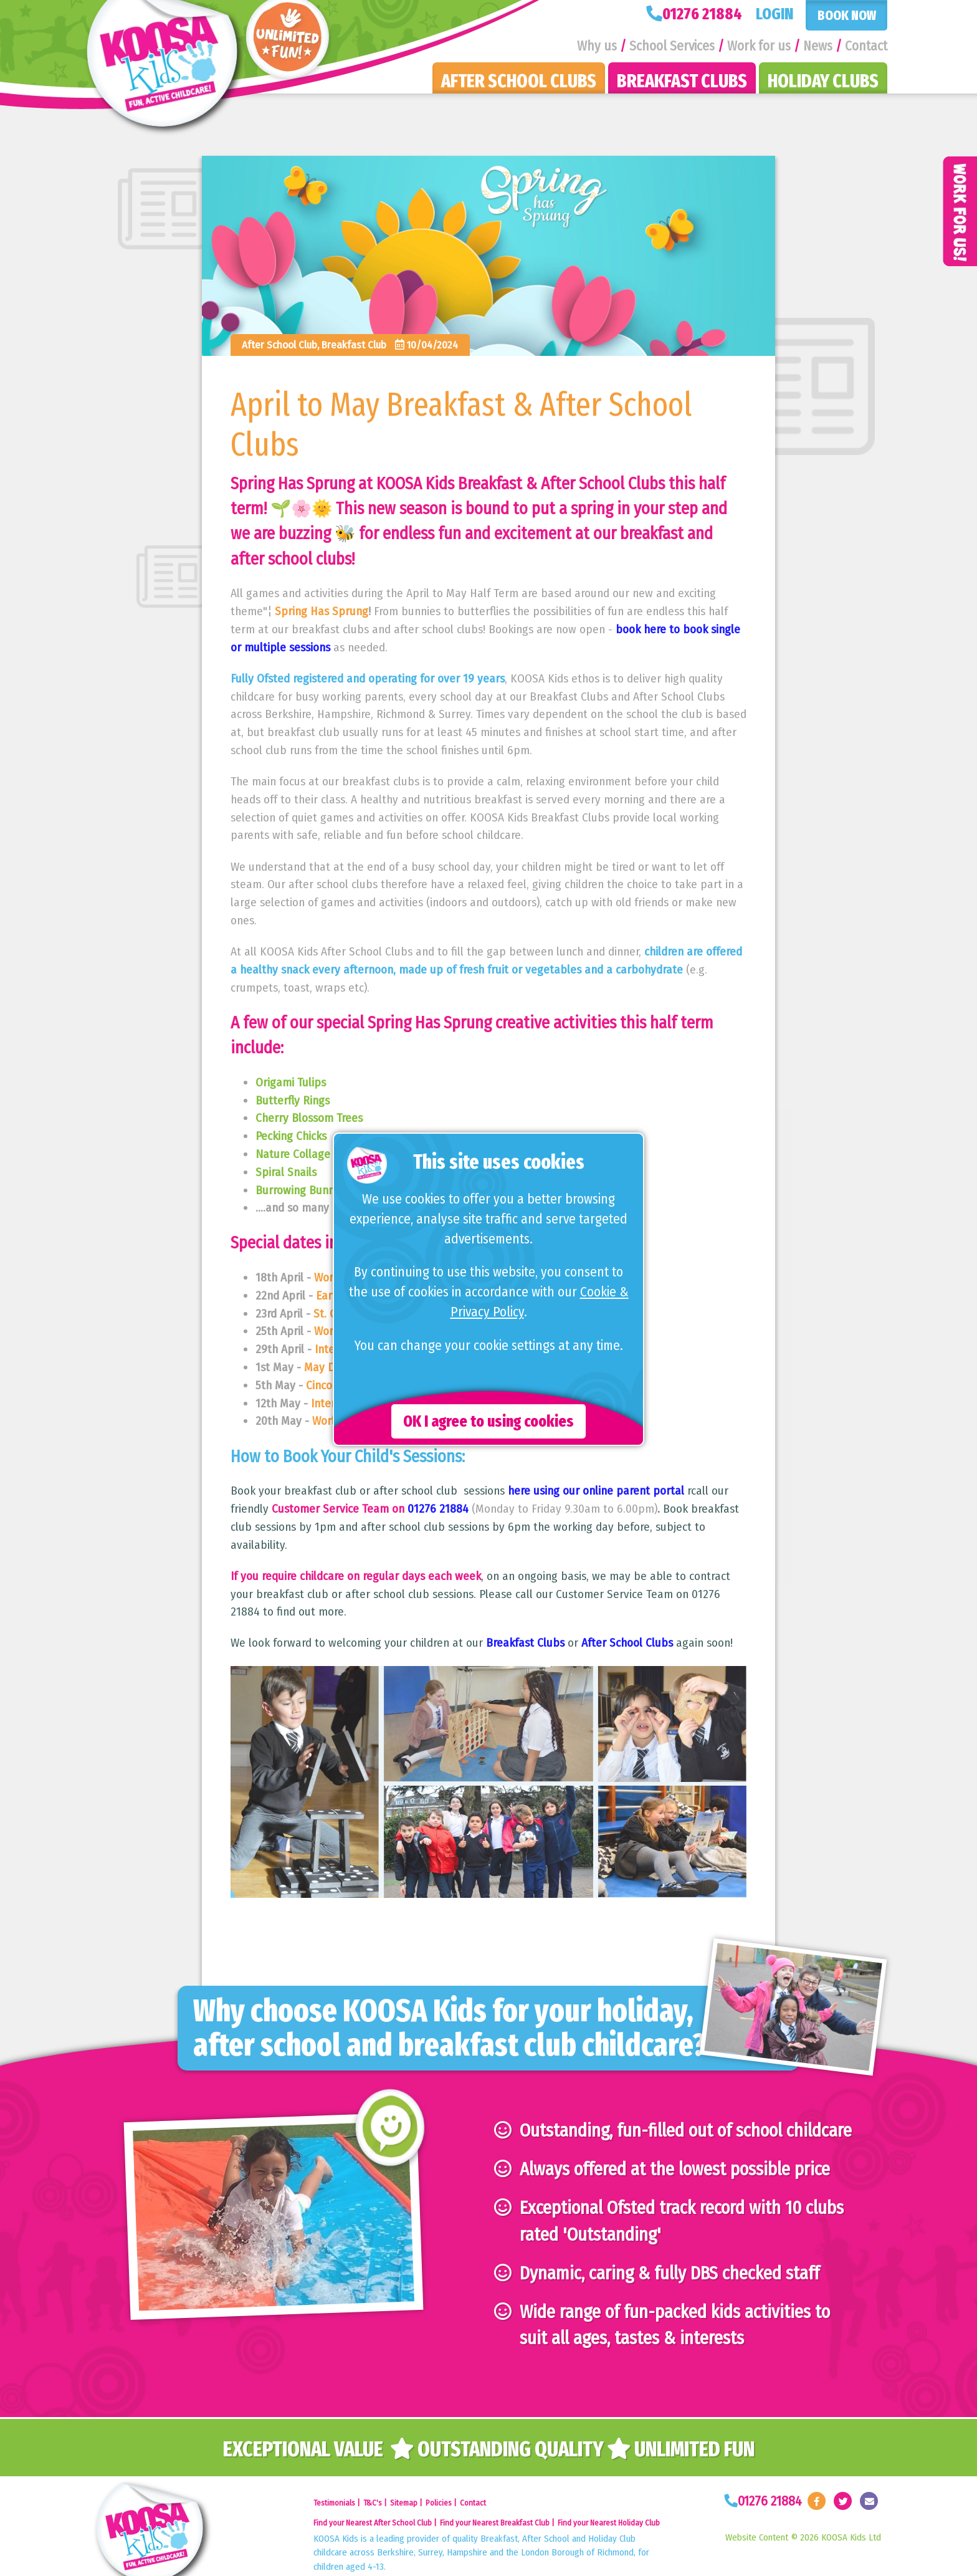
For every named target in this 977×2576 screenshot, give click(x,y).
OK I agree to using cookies (488, 1421)
